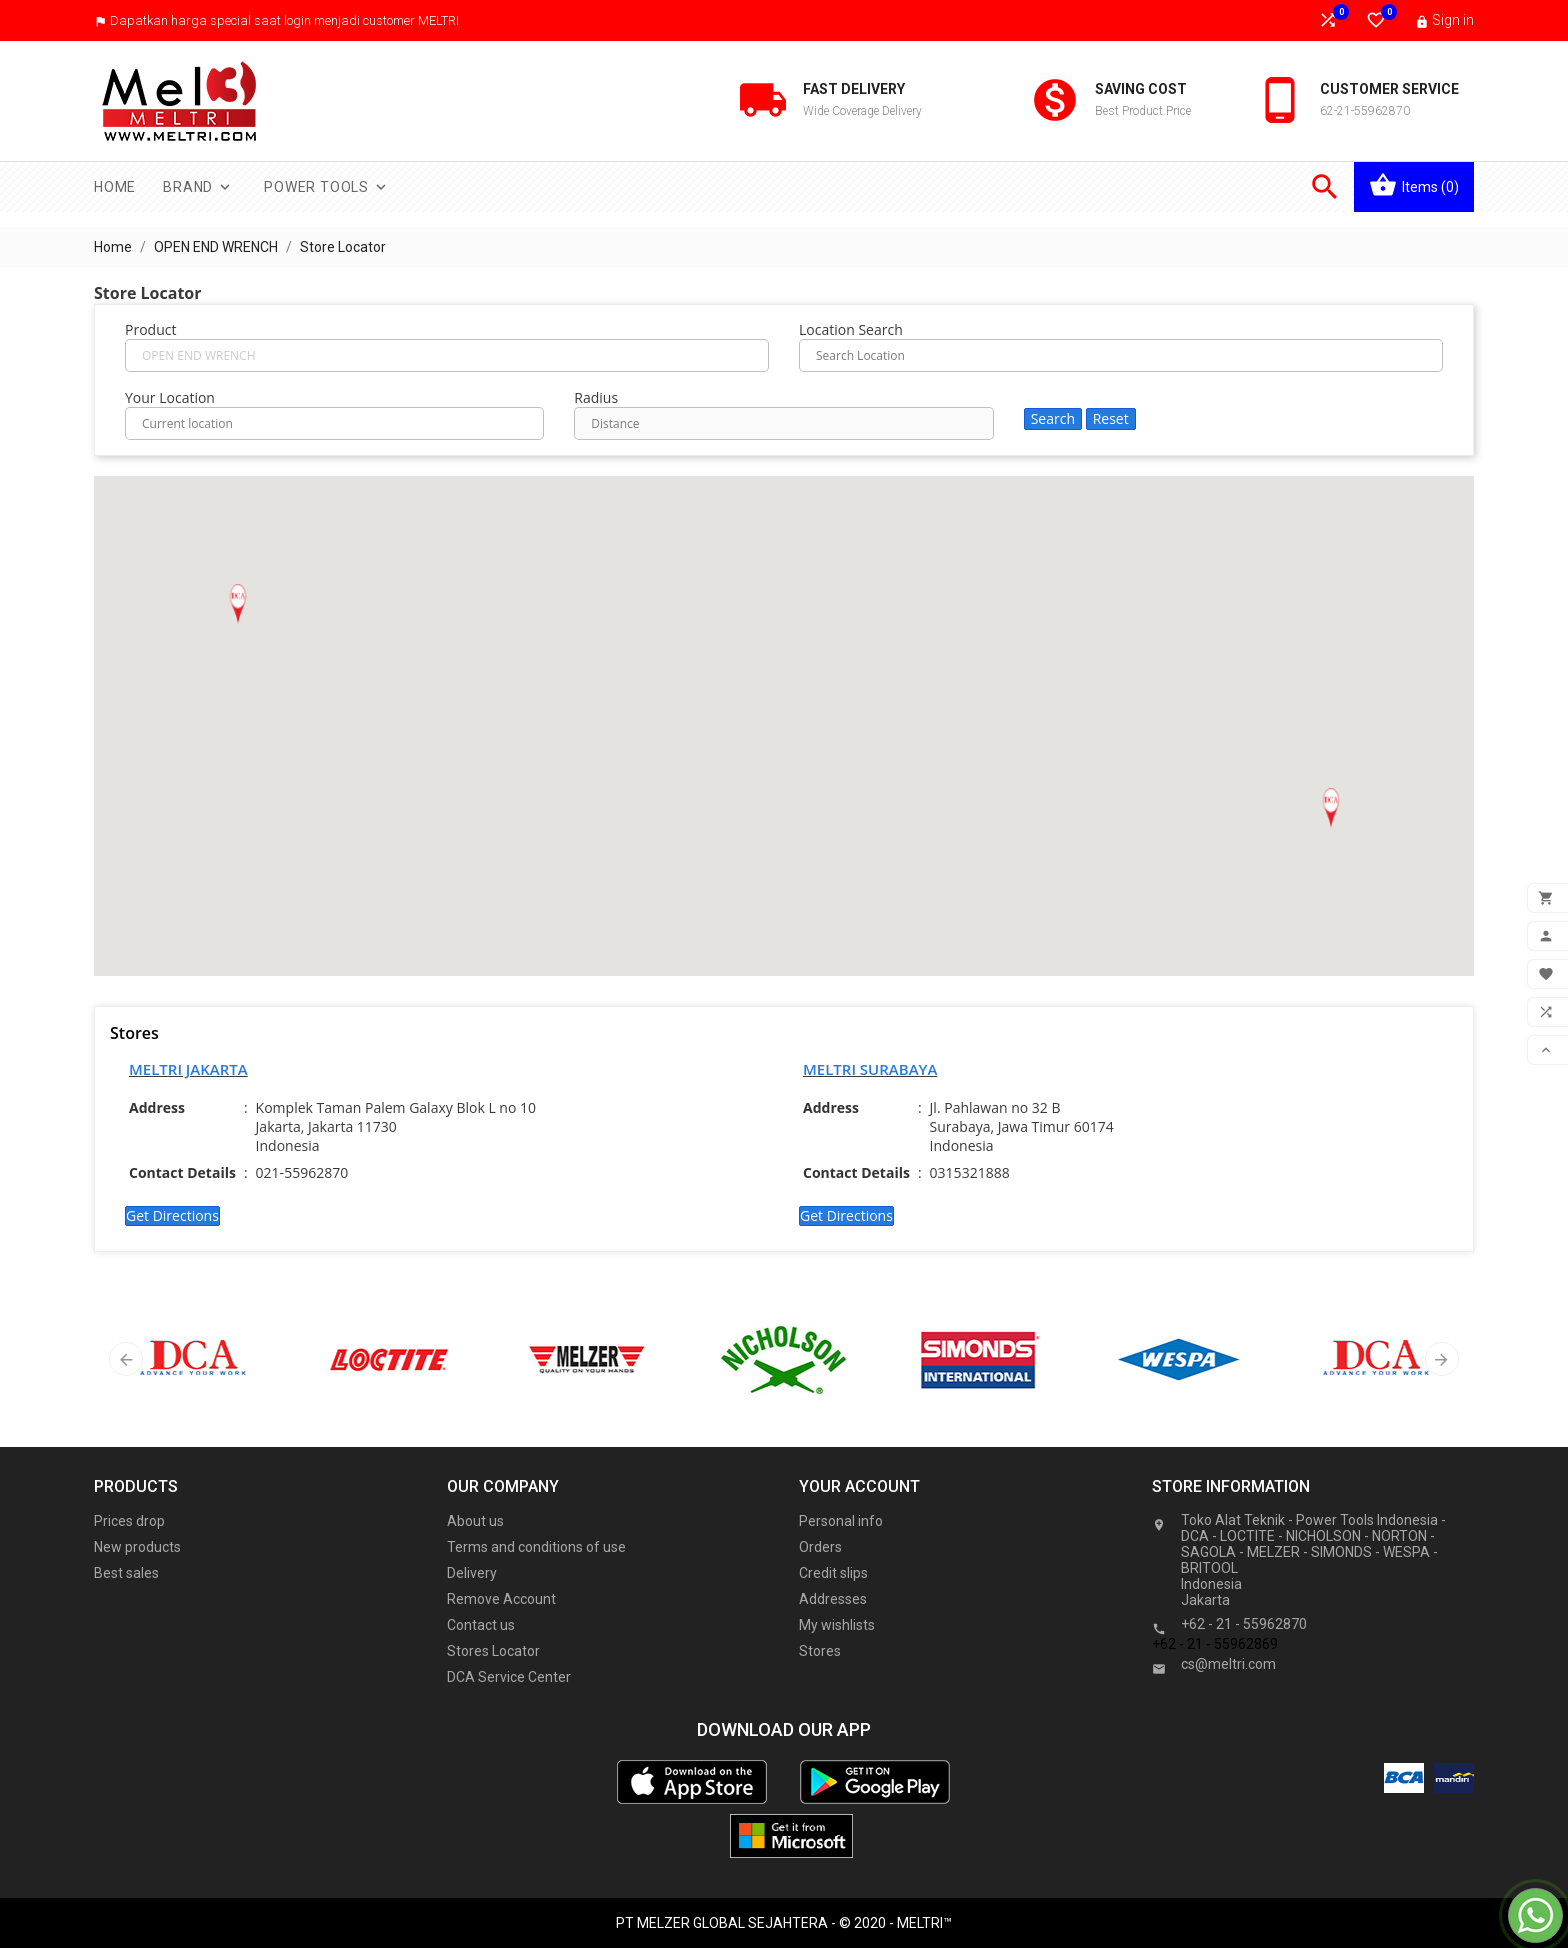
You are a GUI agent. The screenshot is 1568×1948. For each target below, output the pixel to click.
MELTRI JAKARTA (188, 1069)
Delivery (472, 1573)
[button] (238, 604)
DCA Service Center (509, 1677)
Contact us (481, 1625)
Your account (859, 1486)
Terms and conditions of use (536, 1547)
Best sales (126, 1573)
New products (137, 1547)
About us (475, 1521)
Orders (820, 1547)
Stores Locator (493, 1651)
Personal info (841, 1521)
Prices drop (129, 1521)
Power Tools (327, 187)
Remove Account (501, 1599)
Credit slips (833, 1573)
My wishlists (837, 1625)
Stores (820, 1651)
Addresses (833, 1599)
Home (115, 187)
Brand (198, 187)
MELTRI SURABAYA (870, 1069)
